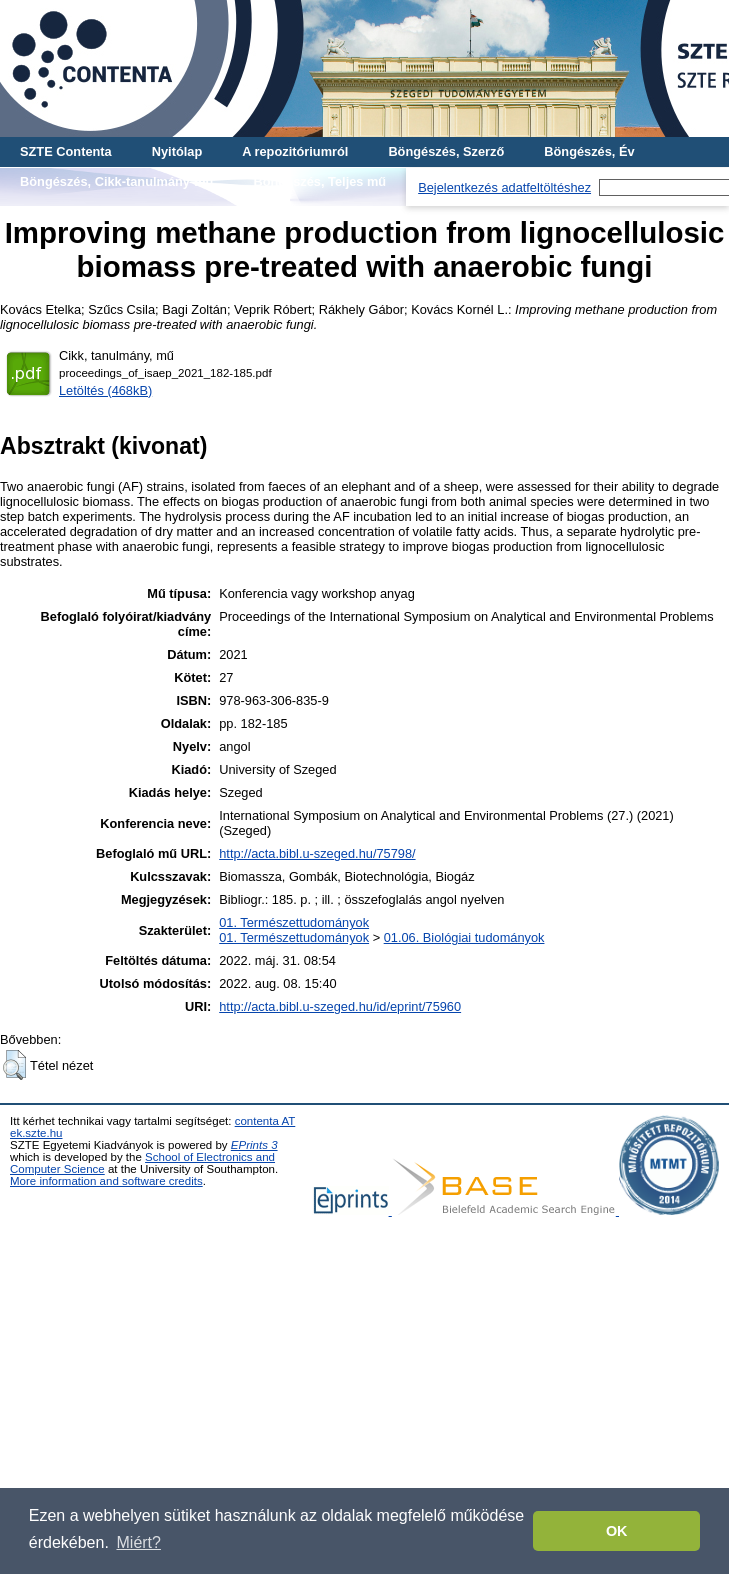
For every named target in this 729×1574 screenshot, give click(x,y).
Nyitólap (177, 151)
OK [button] (617, 1531)
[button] (14, 1065)
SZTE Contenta (66, 151)
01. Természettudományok (294, 922)
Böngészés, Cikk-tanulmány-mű (116, 181)
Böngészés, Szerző (446, 151)
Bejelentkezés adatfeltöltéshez (504, 187)
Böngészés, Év (589, 151)
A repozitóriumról (295, 151)
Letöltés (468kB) (105, 390)
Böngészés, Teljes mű (319, 181)
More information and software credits (106, 1181)
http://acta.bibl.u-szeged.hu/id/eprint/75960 (340, 1006)
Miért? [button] (139, 1542)
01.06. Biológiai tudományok (464, 937)
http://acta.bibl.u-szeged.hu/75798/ (317, 853)
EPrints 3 (254, 1145)
